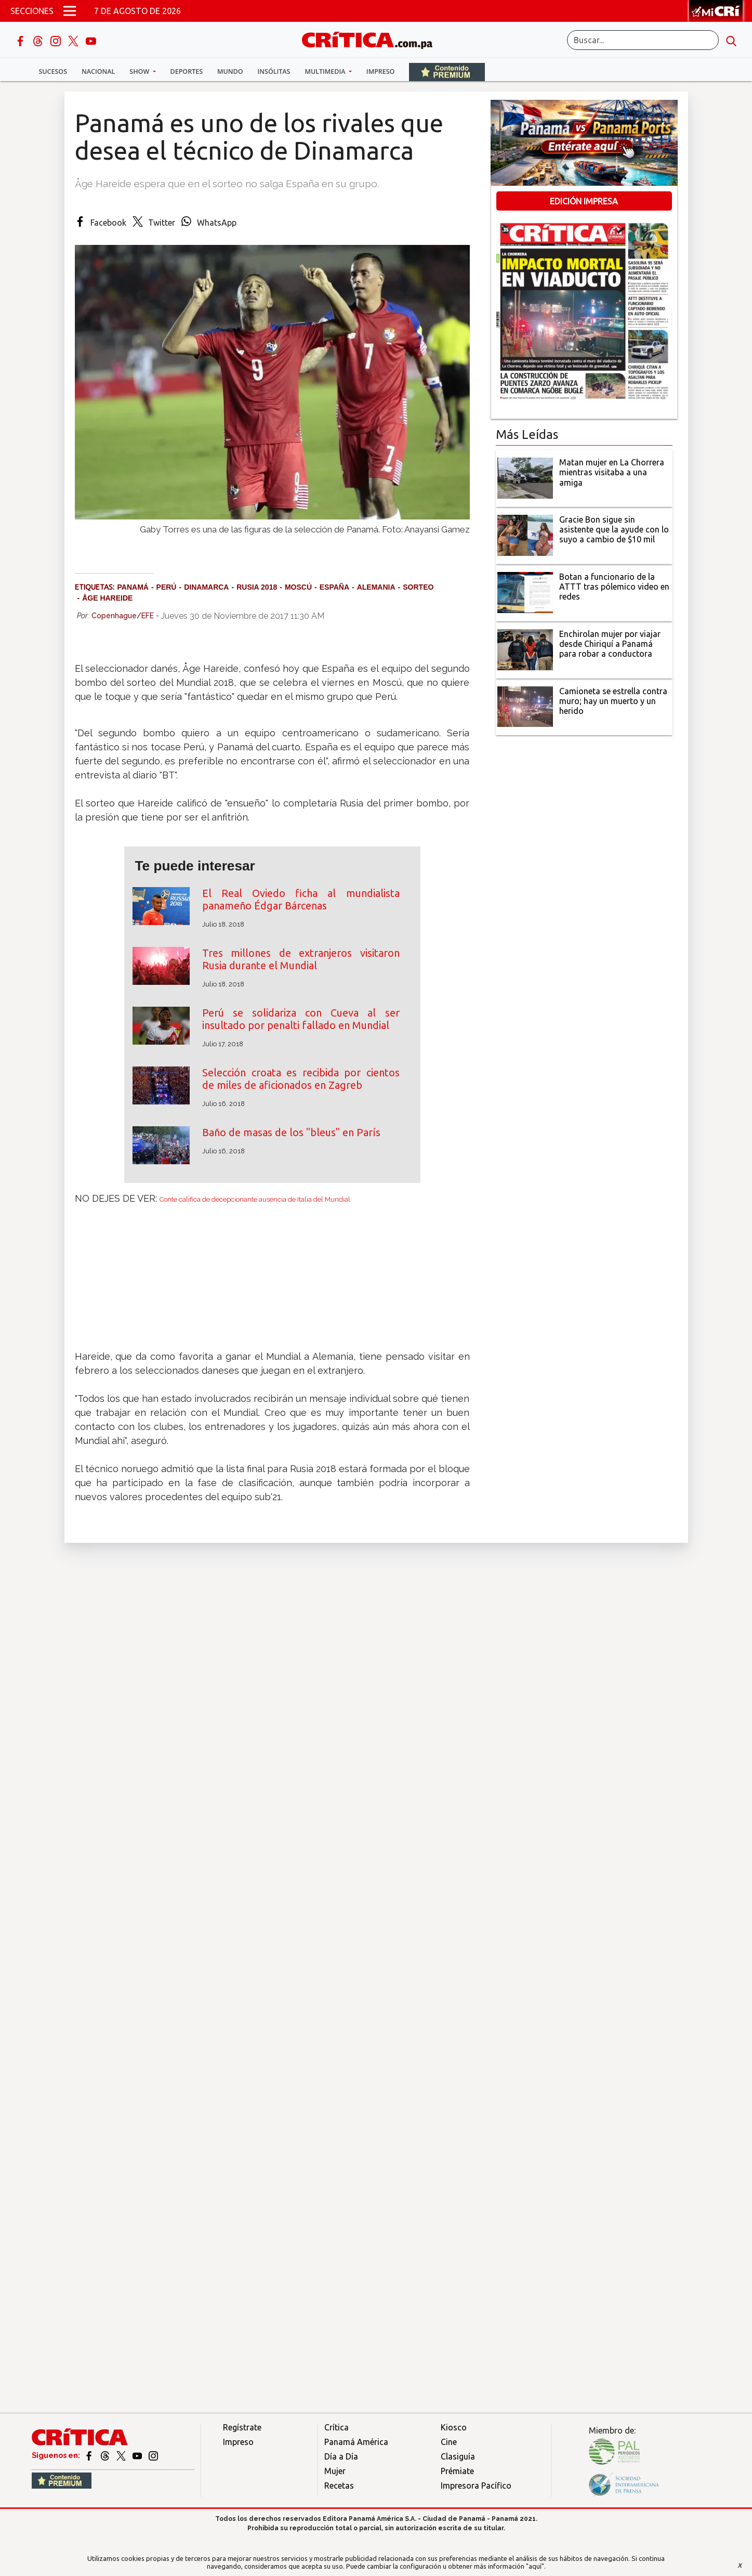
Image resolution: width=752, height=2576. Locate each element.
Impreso (380, 71)
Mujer (335, 2471)
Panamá (133, 587)
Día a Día (341, 2456)
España (334, 587)
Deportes (186, 71)
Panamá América (356, 2442)
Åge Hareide (107, 598)
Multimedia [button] (326, 71)
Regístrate (242, 2427)
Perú (166, 587)
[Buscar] (643, 40)
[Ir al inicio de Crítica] (372, 38)
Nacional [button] (98, 71)
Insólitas (273, 71)
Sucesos (53, 71)
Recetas (339, 2485)
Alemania (376, 587)
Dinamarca (206, 587)
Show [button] (140, 71)
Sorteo (418, 587)
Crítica (336, 2427)
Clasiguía (458, 2456)
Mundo (230, 71)
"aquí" (535, 2566)
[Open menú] (70, 11)
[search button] (731, 40)
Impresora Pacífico (476, 2485)
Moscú (298, 587)
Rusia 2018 (256, 587)
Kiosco (454, 2427)
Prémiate (457, 2471)
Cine (449, 2442)
